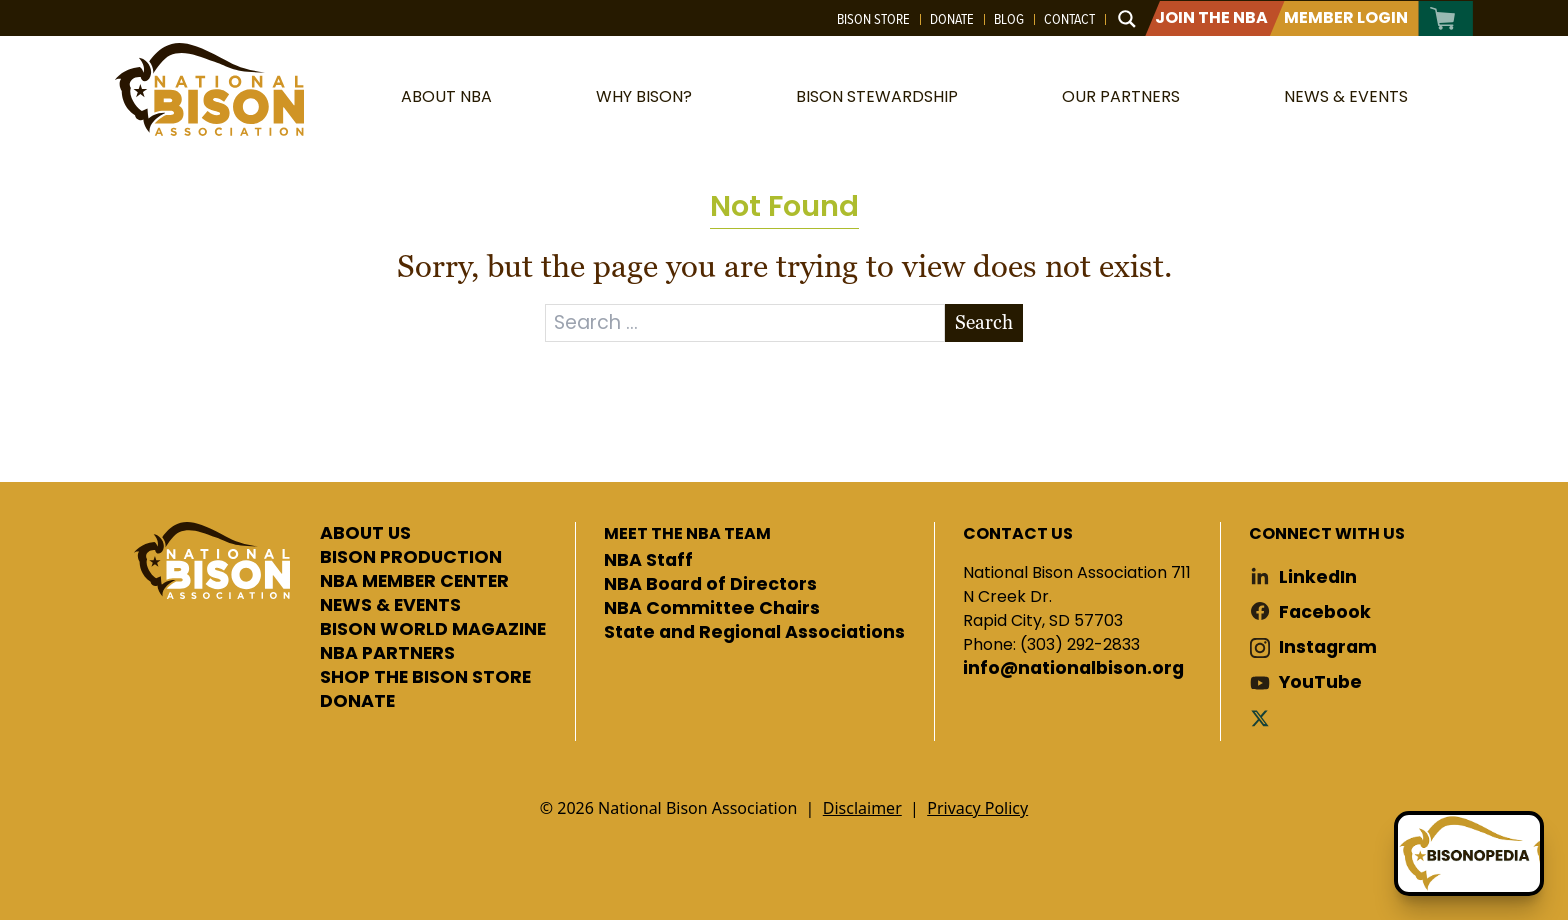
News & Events (1346, 96)
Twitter (1264, 717)
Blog (1009, 19)
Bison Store (873, 19)
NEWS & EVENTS (390, 606)
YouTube (1320, 682)
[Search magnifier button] (1127, 19)
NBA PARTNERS (387, 654)
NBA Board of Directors (710, 585)
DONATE (357, 702)
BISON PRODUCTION (411, 558)
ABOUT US (365, 534)
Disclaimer (862, 808)
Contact (1069, 19)
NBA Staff (648, 561)
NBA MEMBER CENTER (414, 582)
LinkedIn (1318, 577)
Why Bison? (644, 96)
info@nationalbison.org (1073, 669)
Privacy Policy (977, 808)
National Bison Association (209, 89)
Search (984, 322)
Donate (952, 19)
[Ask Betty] (1469, 853)
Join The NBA (1211, 17)
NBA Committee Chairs (712, 609)
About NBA (446, 96)
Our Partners (1121, 96)
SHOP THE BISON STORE (425, 678)
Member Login (1346, 17)
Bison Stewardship (877, 96)
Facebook (1325, 612)
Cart (1443, 18)
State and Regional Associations (754, 633)
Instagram (1328, 647)
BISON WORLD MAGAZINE (433, 630)
